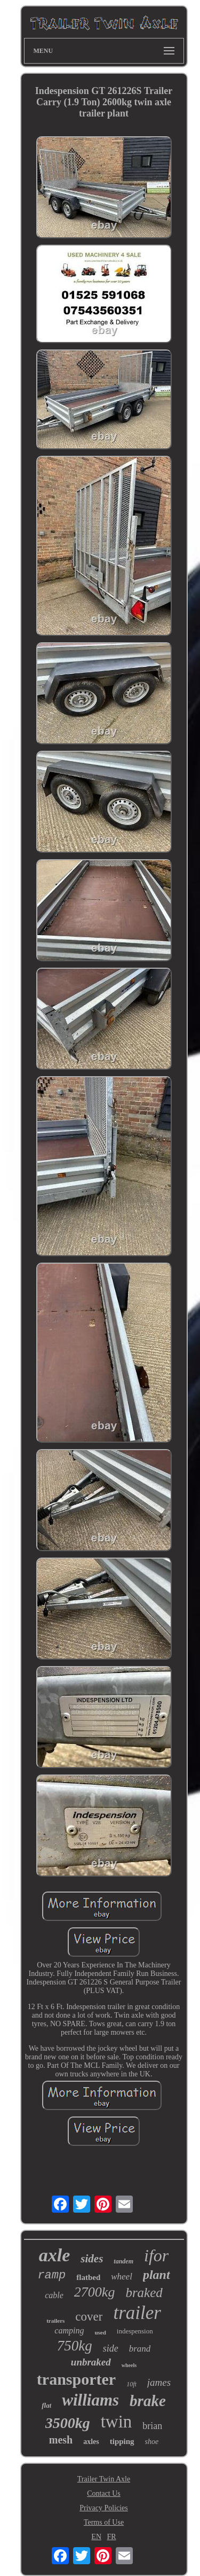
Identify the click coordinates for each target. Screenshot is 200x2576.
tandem (123, 2261)
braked (143, 2292)
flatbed (88, 2277)
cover (88, 2316)
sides (92, 2258)
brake (148, 2400)
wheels (129, 2365)
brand (140, 2349)
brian (152, 2426)
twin (116, 2421)
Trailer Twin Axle (103, 2479)
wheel (121, 2276)
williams (90, 2400)
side (110, 2348)
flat (46, 2405)
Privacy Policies (103, 2508)
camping (69, 2330)
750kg (74, 2346)
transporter (76, 2379)
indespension (135, 2331)
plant (156, 2275)
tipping (122, 2441)
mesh (61, 2440)
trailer (137, 2312)
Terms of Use (104, 2522)
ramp (51, 2275)
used (100, 2332)
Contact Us (104, 2493)
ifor (156, 2255)
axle (54, 2255)
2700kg (94, 2292)
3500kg (67, 2423)
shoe (152, 2442)
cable (54, 2295)
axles (91, 2442)
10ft (131, 2384)
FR (111, 2537)
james (159, 2382)
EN (96, 2537)
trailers (55, 2320)
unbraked (91, 2362)
